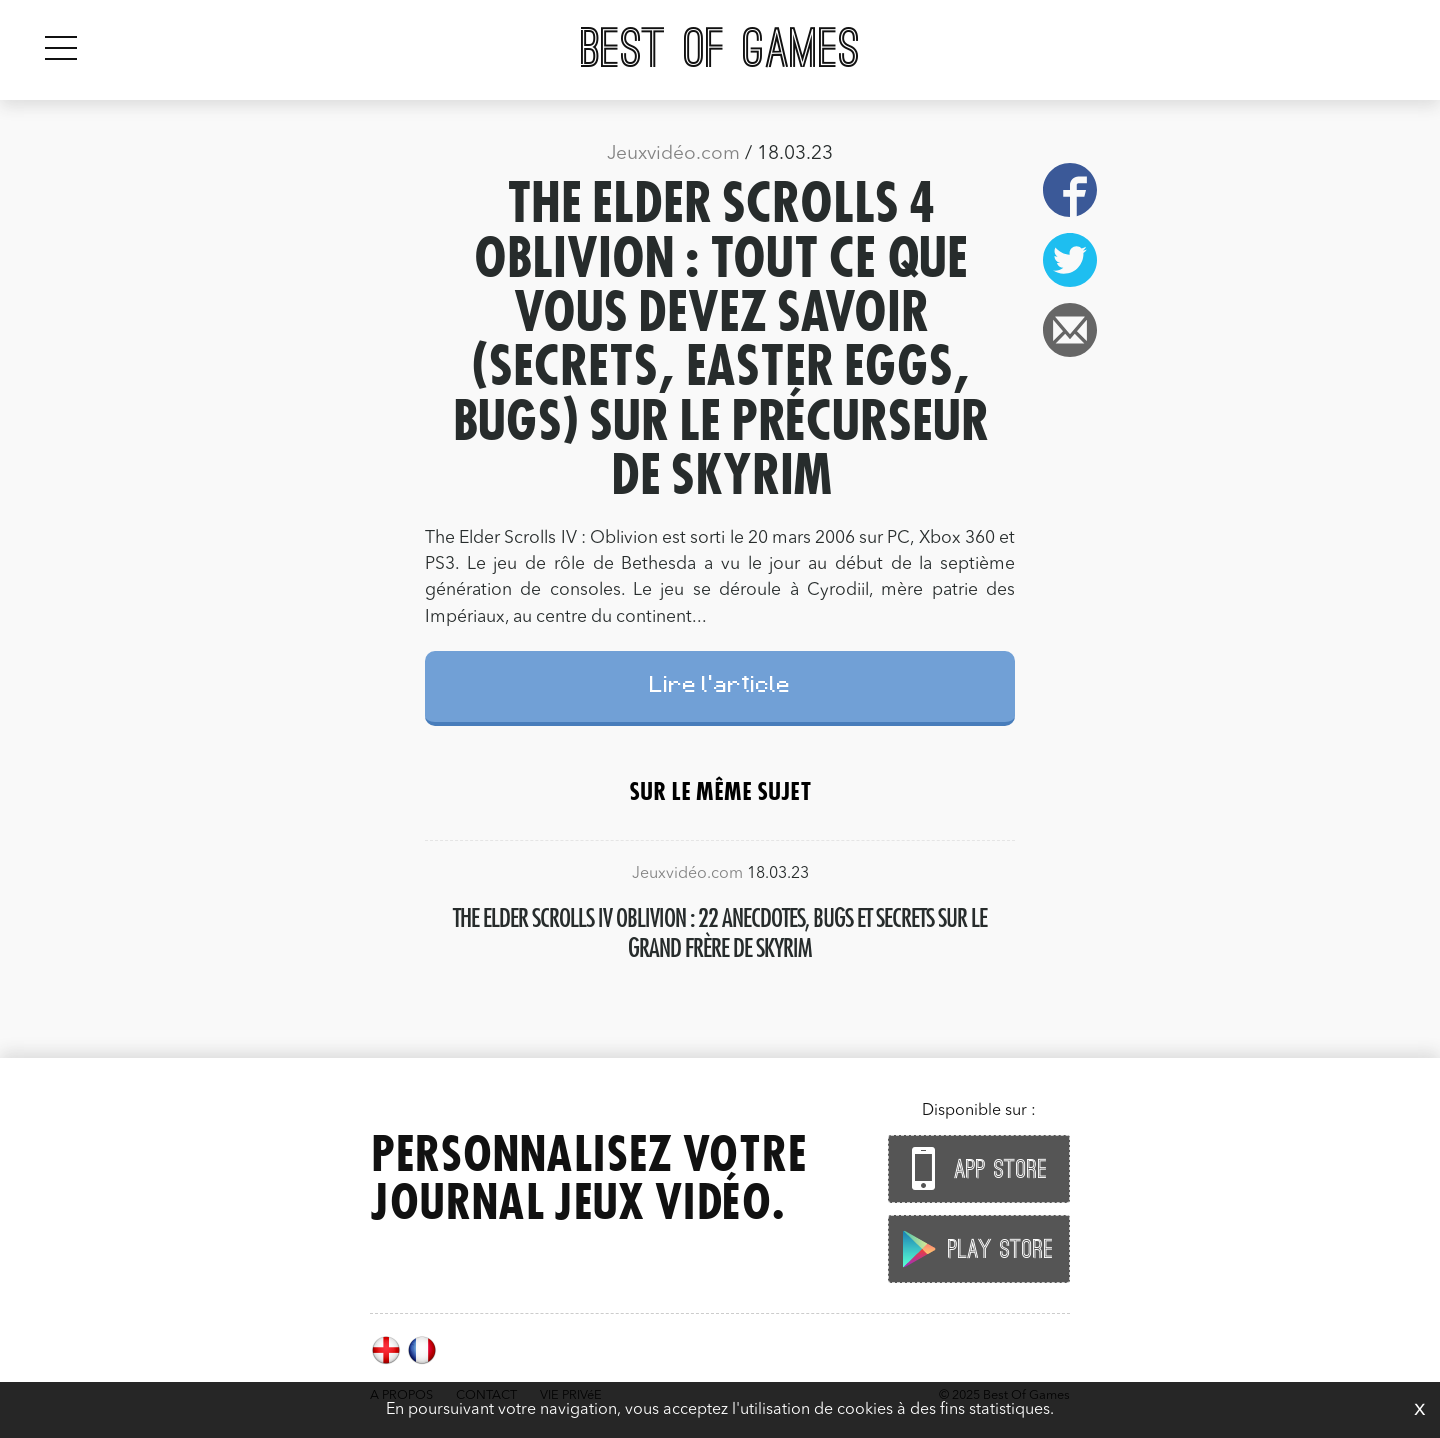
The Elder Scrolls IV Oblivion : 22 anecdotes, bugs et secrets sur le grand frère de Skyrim (720, 932)
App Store (974, 1168)
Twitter (1070, 260)
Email (1070, 330)
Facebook (1070, 190)
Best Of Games (720, 50)
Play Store (974, 1248)
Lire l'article (720, 687)
